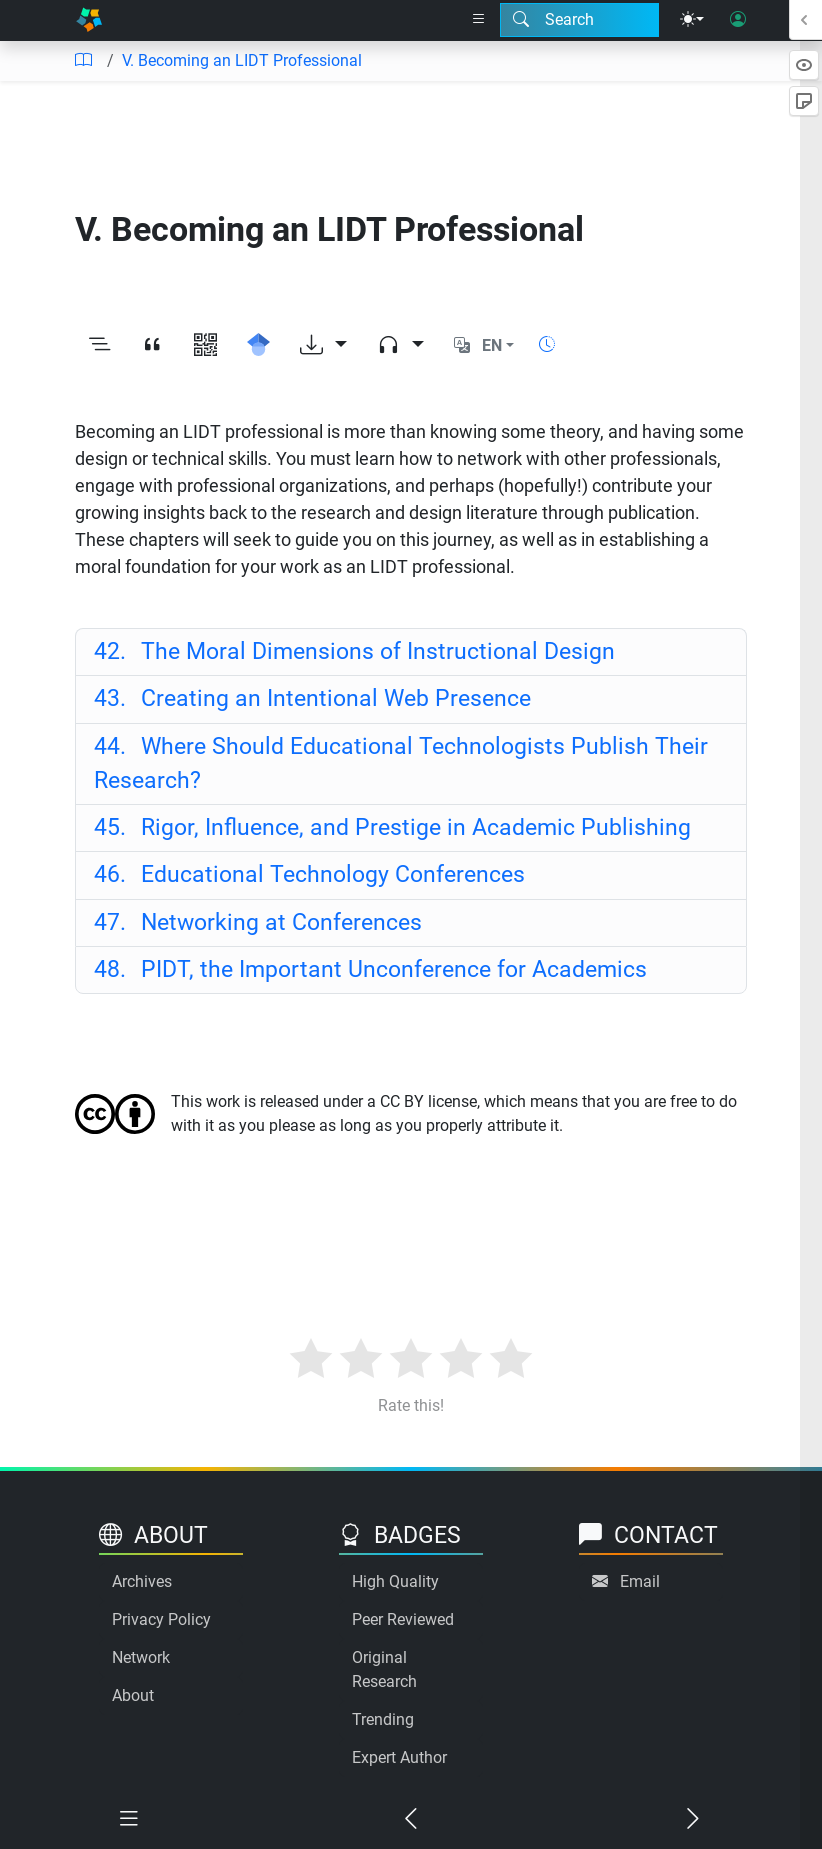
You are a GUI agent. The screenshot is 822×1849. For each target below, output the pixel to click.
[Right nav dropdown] (479, 20)
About (133, 1695)
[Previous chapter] (411, 1819)
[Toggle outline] (99, 346)
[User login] (738, 20)
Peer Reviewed (403, 1619)
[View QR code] (205, 346)
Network (141, 1657)
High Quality (395, 1581)
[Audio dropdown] (400, 346)
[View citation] (152, 346)
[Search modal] (579, 20)
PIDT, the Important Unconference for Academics (370, 969)
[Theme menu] (692, 20)
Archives (142, 1581)
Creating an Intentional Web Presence (312, 698)
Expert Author (399, 1757)
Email (640, 1581)
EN (492, 345)
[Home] (89, 20)
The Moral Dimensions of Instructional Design (354, 651)
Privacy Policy (161, 1619)
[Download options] (323, 346)
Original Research (384, 1669)
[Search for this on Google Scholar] (258, 346)
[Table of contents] (83, 61)
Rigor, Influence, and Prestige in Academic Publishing (392, 827)
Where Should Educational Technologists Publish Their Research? (401, 763)
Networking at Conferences (258, 922)
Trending (383, 1719)
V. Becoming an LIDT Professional (242, 60)
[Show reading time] (547, 344)
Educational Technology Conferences (309, 874)
